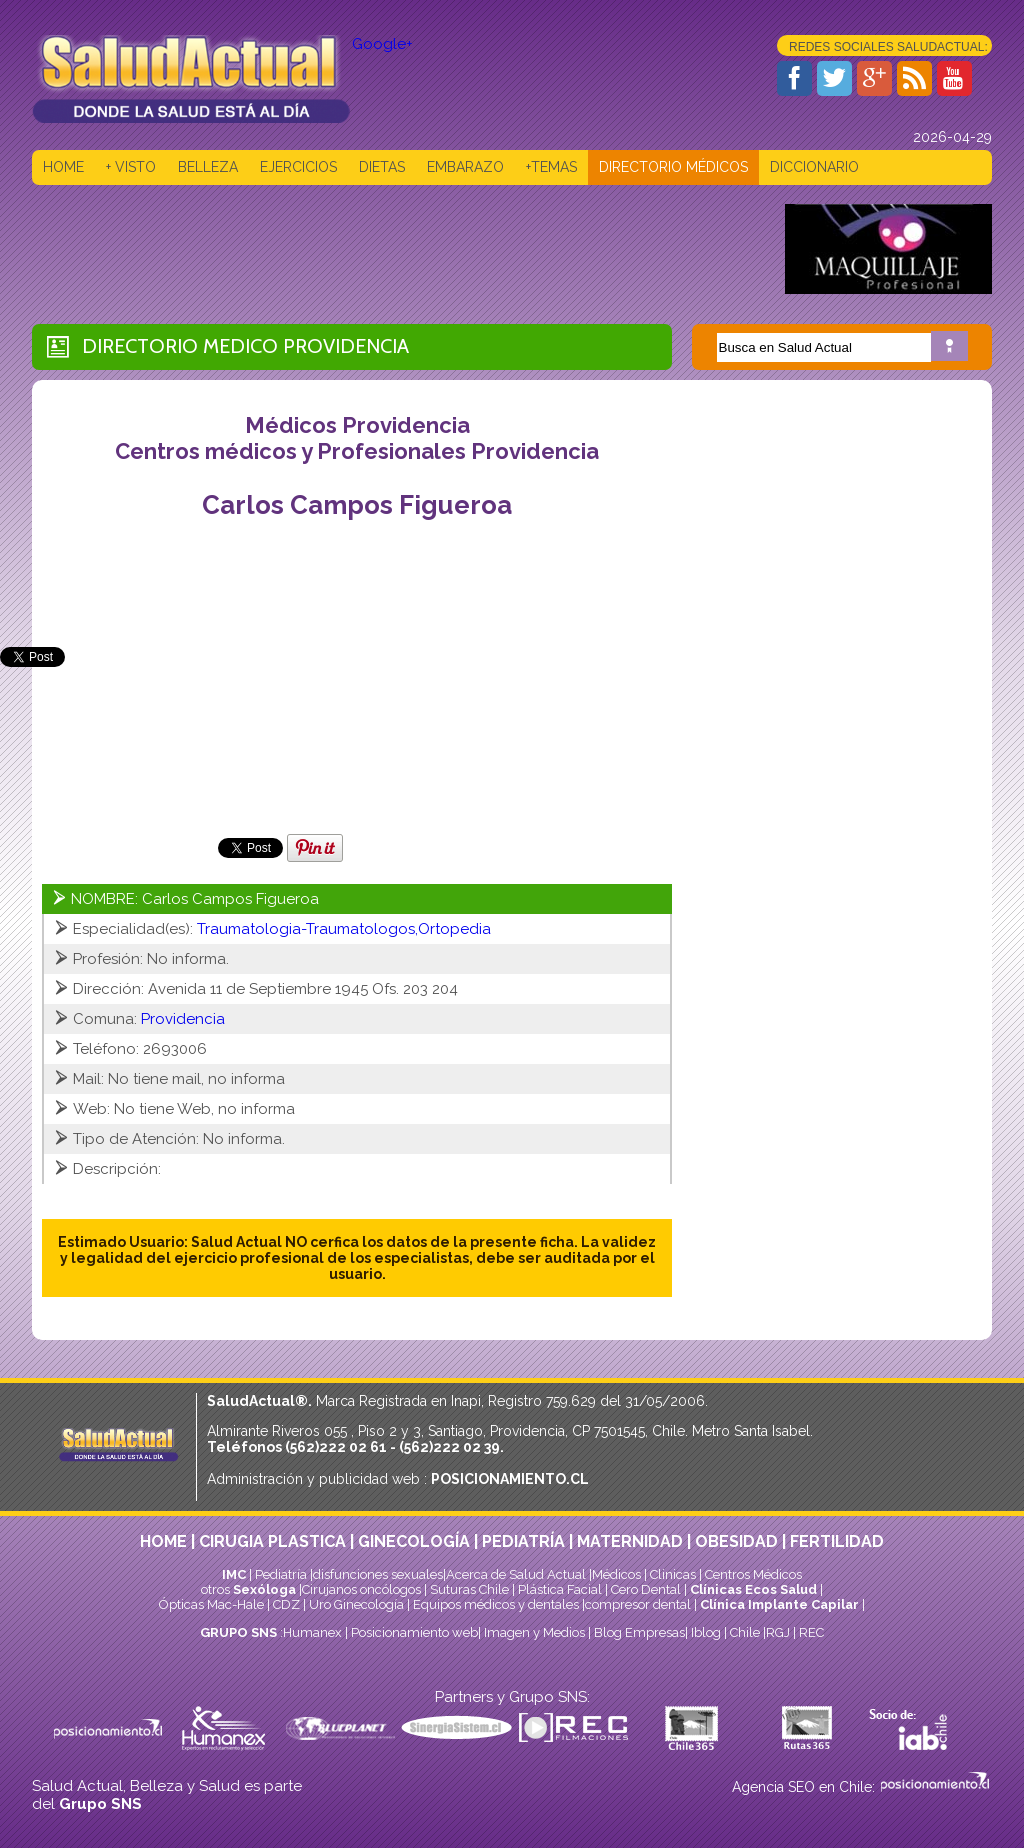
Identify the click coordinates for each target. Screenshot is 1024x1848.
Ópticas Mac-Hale (211, 1604)
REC (811, 1632)
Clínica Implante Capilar (779, 1604)
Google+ (382, 44)
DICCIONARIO (814, 167)
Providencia (346, 346)
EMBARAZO (465, 167)
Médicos (618, 1574)
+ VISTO (131, 167)
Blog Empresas (638, 1632)
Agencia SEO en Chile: (805, 1787)
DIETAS (382, 167)
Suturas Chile (469, 1589)
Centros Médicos (753, 1574)
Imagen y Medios (534, 1632)
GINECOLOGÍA (414, 1541)
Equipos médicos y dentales (497, 1604)
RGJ (778, 1632)
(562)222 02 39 (449, 1447)
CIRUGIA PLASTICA (272, 1541)
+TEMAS (551, 167)
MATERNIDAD (630, 1541)
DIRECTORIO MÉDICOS (673, 167)
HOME (63, 167)
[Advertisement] (396, 249)
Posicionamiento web (414, 1632)
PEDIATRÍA (523, 1541)
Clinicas (673, 1574)
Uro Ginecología (356, 1604)
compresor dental (638, 1604)
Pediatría (281, 1574)
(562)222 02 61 (336, 1447)
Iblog (706, 1632)
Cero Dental (646, 1589)
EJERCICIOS (298, 167)
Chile (745, 1632)
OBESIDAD (736, 1541)
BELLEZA (208, 167)
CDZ (286, 1604)
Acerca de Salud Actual (516, 1574)
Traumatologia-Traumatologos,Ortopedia (344, 929)
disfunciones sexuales (378, 1574)
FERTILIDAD (837, 1541)
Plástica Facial (561, 1589)
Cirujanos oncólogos (361, 1589)
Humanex (312, 1632)
